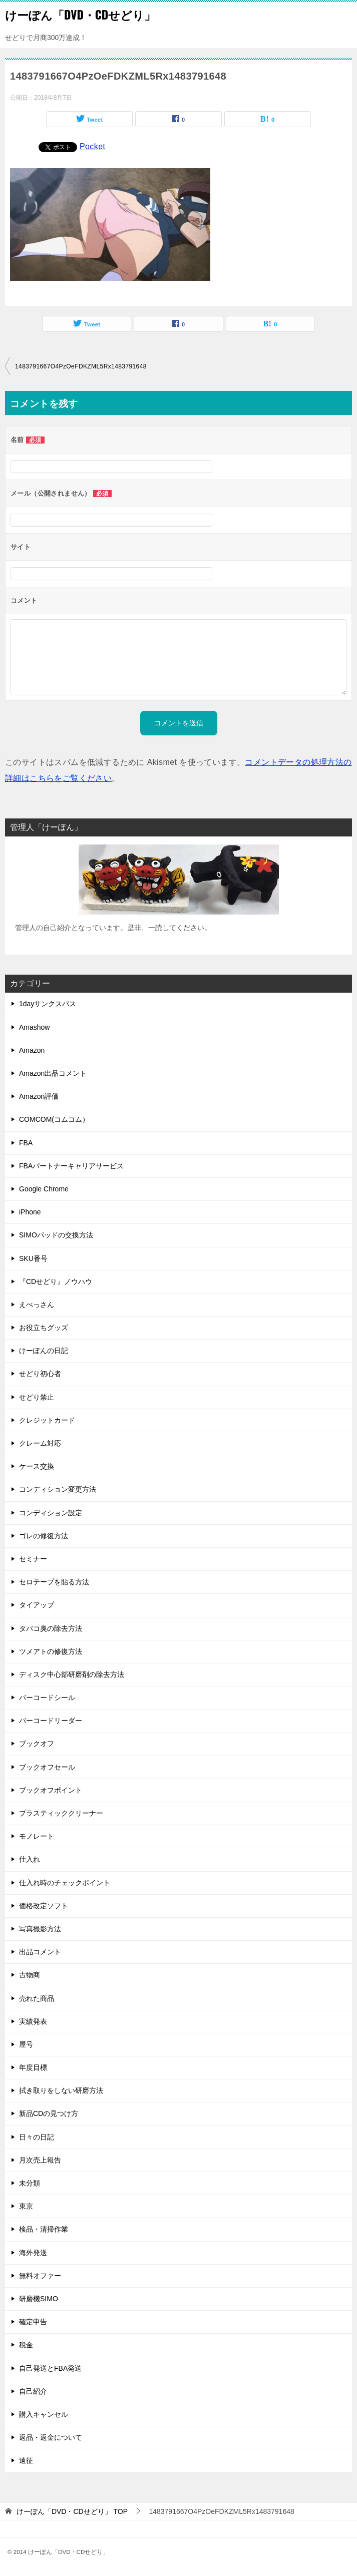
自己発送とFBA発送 (50, 2368)
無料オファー (40, 2276)
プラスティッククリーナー (61, 1813)
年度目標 (33, 2067)
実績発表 (33, 2021)
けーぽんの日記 (43, 1351)
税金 (26, 2345)
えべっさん (36, 1305)
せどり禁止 (36, 1397)
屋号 (26, 2044)
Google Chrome (44, 1189)
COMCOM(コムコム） (54, 1119)
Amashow (34, 1027)
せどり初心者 (40, 1374)
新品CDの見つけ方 (48, 2113)
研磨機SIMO (38, 2299)
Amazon (32, 1050)
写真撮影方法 (40, 1929)
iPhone (30, 1212)
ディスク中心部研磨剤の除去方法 (71, 1674)
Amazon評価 (39, 1096)
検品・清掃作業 (43, 2229)
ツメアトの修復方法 (50, 1651)
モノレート (36, 1836)
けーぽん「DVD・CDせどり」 (80, 14)
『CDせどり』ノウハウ (55, 1281)
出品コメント (40, 1952)
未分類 (29, 2183)
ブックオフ (36, 1744)
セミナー (33, 1559)
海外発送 (33, 2253)
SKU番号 (33, 1258)
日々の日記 (36, 2137)
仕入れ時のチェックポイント (64, 1883)
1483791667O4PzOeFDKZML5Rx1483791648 (81, 366)
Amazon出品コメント (53, 1073)
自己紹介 (33, 2391)
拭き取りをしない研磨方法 (61, 2090)
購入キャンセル (43, 2414)
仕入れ (29, 1859)
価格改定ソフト (43, 1906)
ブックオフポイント (50, 1790)
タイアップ (36, 1605)
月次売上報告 (40, 2160)
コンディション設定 (50, 1513)
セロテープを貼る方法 (54, 1582)
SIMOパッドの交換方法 (56, 1235)
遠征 (26, 2460)
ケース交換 (36, 1466)
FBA (26, 1143)
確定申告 (33, 2322)
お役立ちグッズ (43, 1328)
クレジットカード (47, 1420)
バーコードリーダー (50, 1720)
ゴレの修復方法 (43, 1536)
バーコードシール (47, 1697)
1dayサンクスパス (47, 1004)
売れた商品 (36, 1998)
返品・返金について (50, 2437)
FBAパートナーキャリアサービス (71, 1166)
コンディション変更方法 (57, 1489)
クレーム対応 (40, 1443)
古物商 (29, 1975)
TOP (72, 2511)
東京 (26, 2206)
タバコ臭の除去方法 (50, 1628)
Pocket (92, 146)
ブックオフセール (47, 1767)
